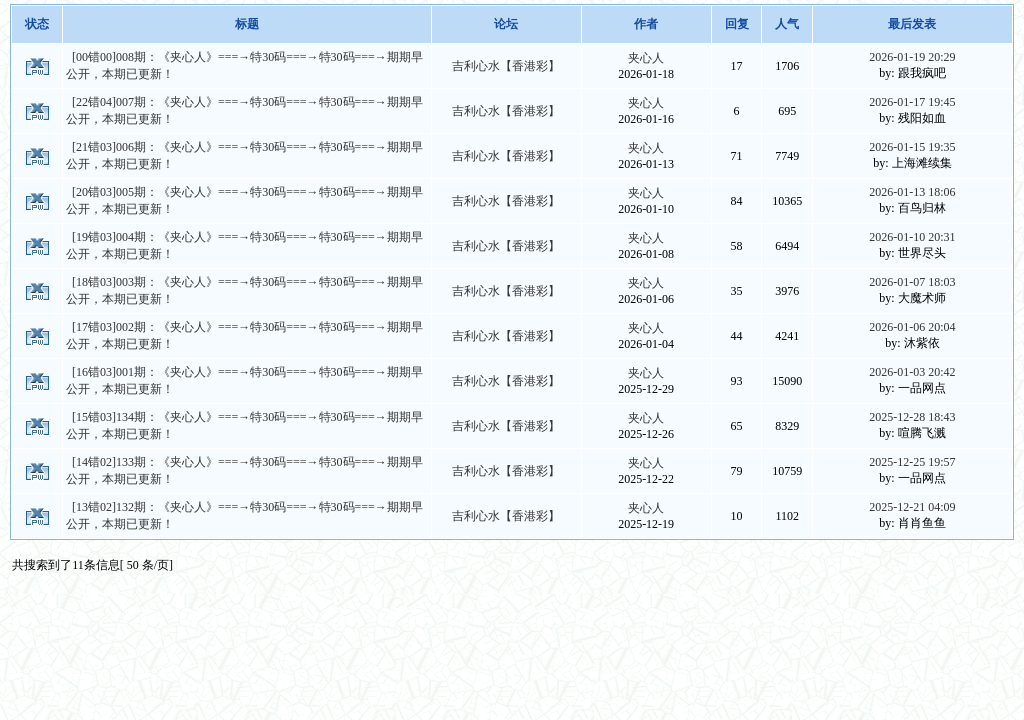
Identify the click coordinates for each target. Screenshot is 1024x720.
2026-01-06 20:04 (912, 327)
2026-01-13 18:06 (912, 192)
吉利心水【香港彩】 (506, 66)
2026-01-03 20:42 (912, 372)
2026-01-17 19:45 (912, 102)
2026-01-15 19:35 (912, 147)
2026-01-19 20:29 (912, 57)
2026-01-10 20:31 (912, 237)
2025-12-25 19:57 (912, 462)
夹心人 (646, 58)
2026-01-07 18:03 (912, 282)
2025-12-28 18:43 (912, 417)
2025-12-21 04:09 (912, 507)
